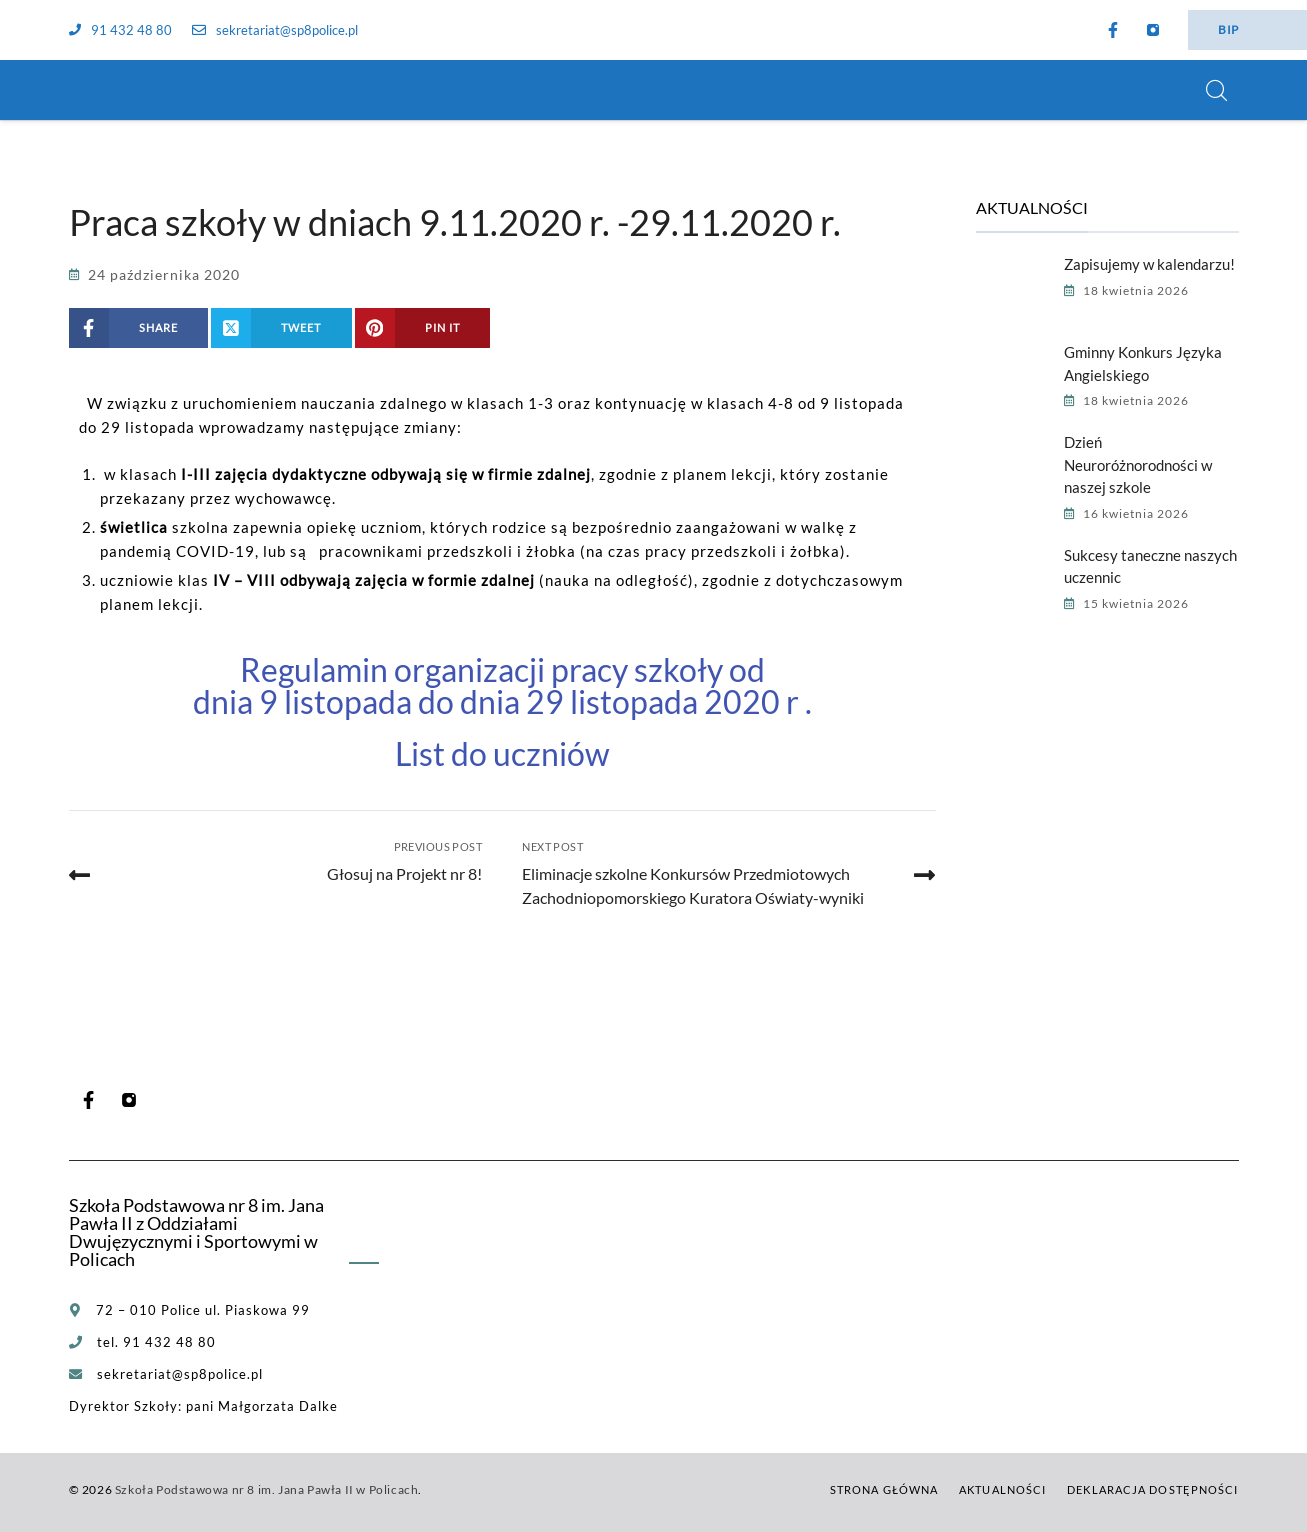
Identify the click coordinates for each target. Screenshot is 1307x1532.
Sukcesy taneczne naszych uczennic (1150, 566)
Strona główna (884, 1489)
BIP (1228, 29)
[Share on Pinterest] (423, 328)
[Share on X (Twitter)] (281, 328)
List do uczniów (502, 753)
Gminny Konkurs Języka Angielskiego (1143, 363)
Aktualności (1002, 1489)
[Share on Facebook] (139, 328)
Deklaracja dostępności (1152, 1489)
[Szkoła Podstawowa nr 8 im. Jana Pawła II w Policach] (94, 90)
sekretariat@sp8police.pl (275, 30)
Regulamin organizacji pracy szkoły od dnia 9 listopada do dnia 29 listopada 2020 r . (502, 685)
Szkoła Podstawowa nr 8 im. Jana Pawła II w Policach (267, 1489)
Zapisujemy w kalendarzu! (1149, 264)
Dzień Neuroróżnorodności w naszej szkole (1138, 464)
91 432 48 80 (120, 30)
